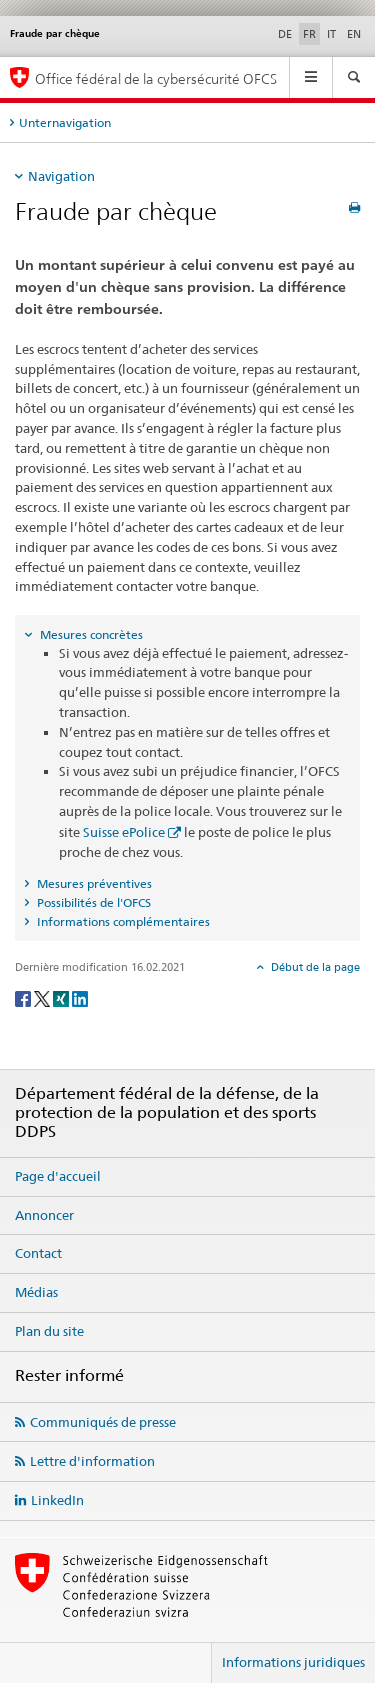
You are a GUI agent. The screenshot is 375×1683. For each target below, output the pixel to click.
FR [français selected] (309, 34)
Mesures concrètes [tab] (90, 634)
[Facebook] (24, 997)
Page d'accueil (58, 1176)
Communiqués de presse (103, 1422)
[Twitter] (43, 997)
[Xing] (62, 997)
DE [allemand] (285, 34)
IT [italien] (331, 34)
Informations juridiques (293, 1662)
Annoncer (44, 1215)
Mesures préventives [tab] (93, 883)
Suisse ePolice (124, 832)
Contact (38, 1253)
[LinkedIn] (80, 997)
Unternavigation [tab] (65, 122)
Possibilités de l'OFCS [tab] (92, 902)
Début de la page (314, 967)
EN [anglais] (354, 34)
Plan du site (49, 1331)
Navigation (61, 176)
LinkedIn (57, 1500)
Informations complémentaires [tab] (122, 921)
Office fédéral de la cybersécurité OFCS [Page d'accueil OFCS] (156, 78)
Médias (36, 1292)
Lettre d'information (92, 1461)
